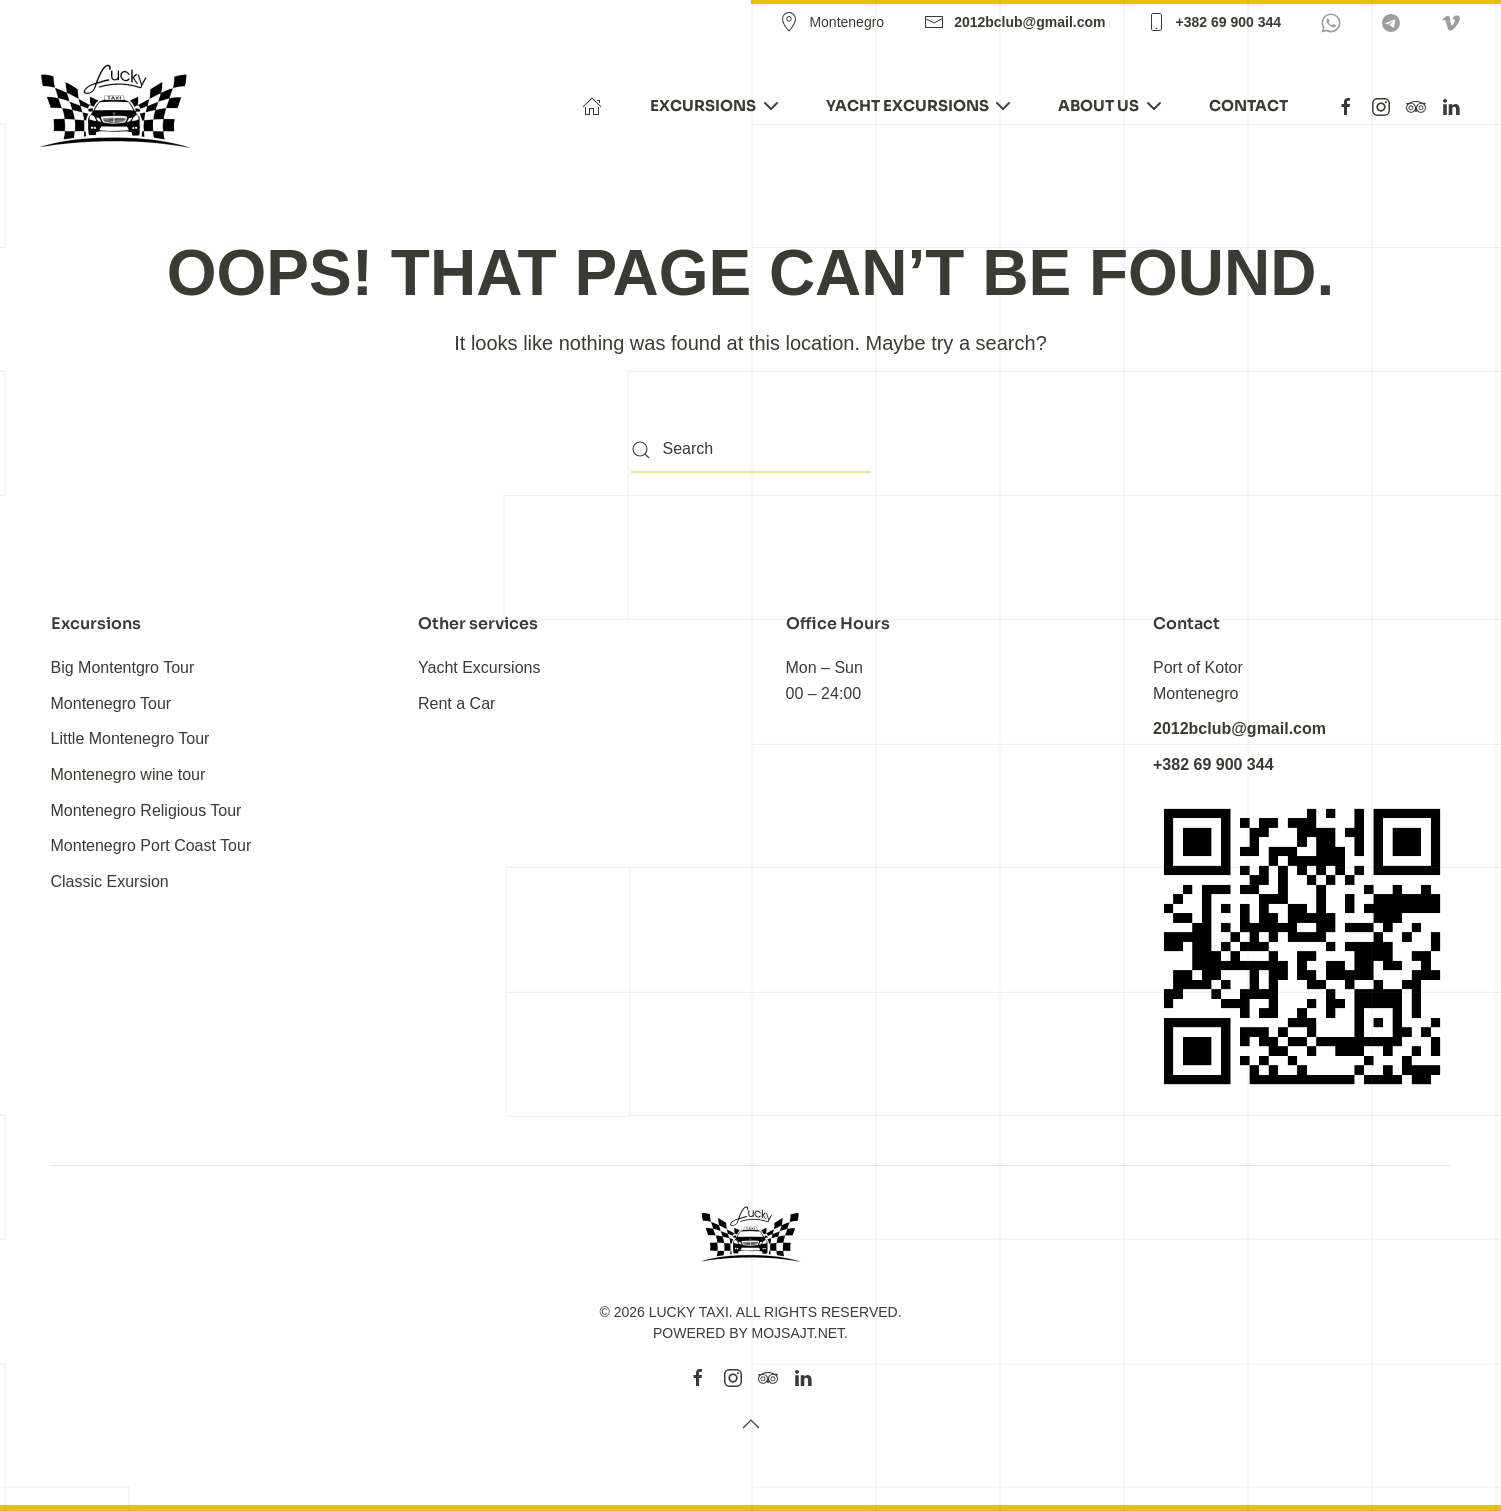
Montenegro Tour (111, 703)
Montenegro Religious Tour (146, 810)
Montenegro (831, 22)
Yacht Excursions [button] (918, 105)
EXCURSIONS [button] (714, 105)
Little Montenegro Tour (130, 738)
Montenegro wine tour (128, 774)
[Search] (751, 450)
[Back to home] (118, 106)
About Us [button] (1109, 105)
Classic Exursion (110, 881)
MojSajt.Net (798, 1333)
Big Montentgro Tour (123, 667)
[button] (751, 1424)
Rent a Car (456, 703)
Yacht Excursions (479, 667)
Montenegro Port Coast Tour (151, 845)
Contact (1248, 105)
